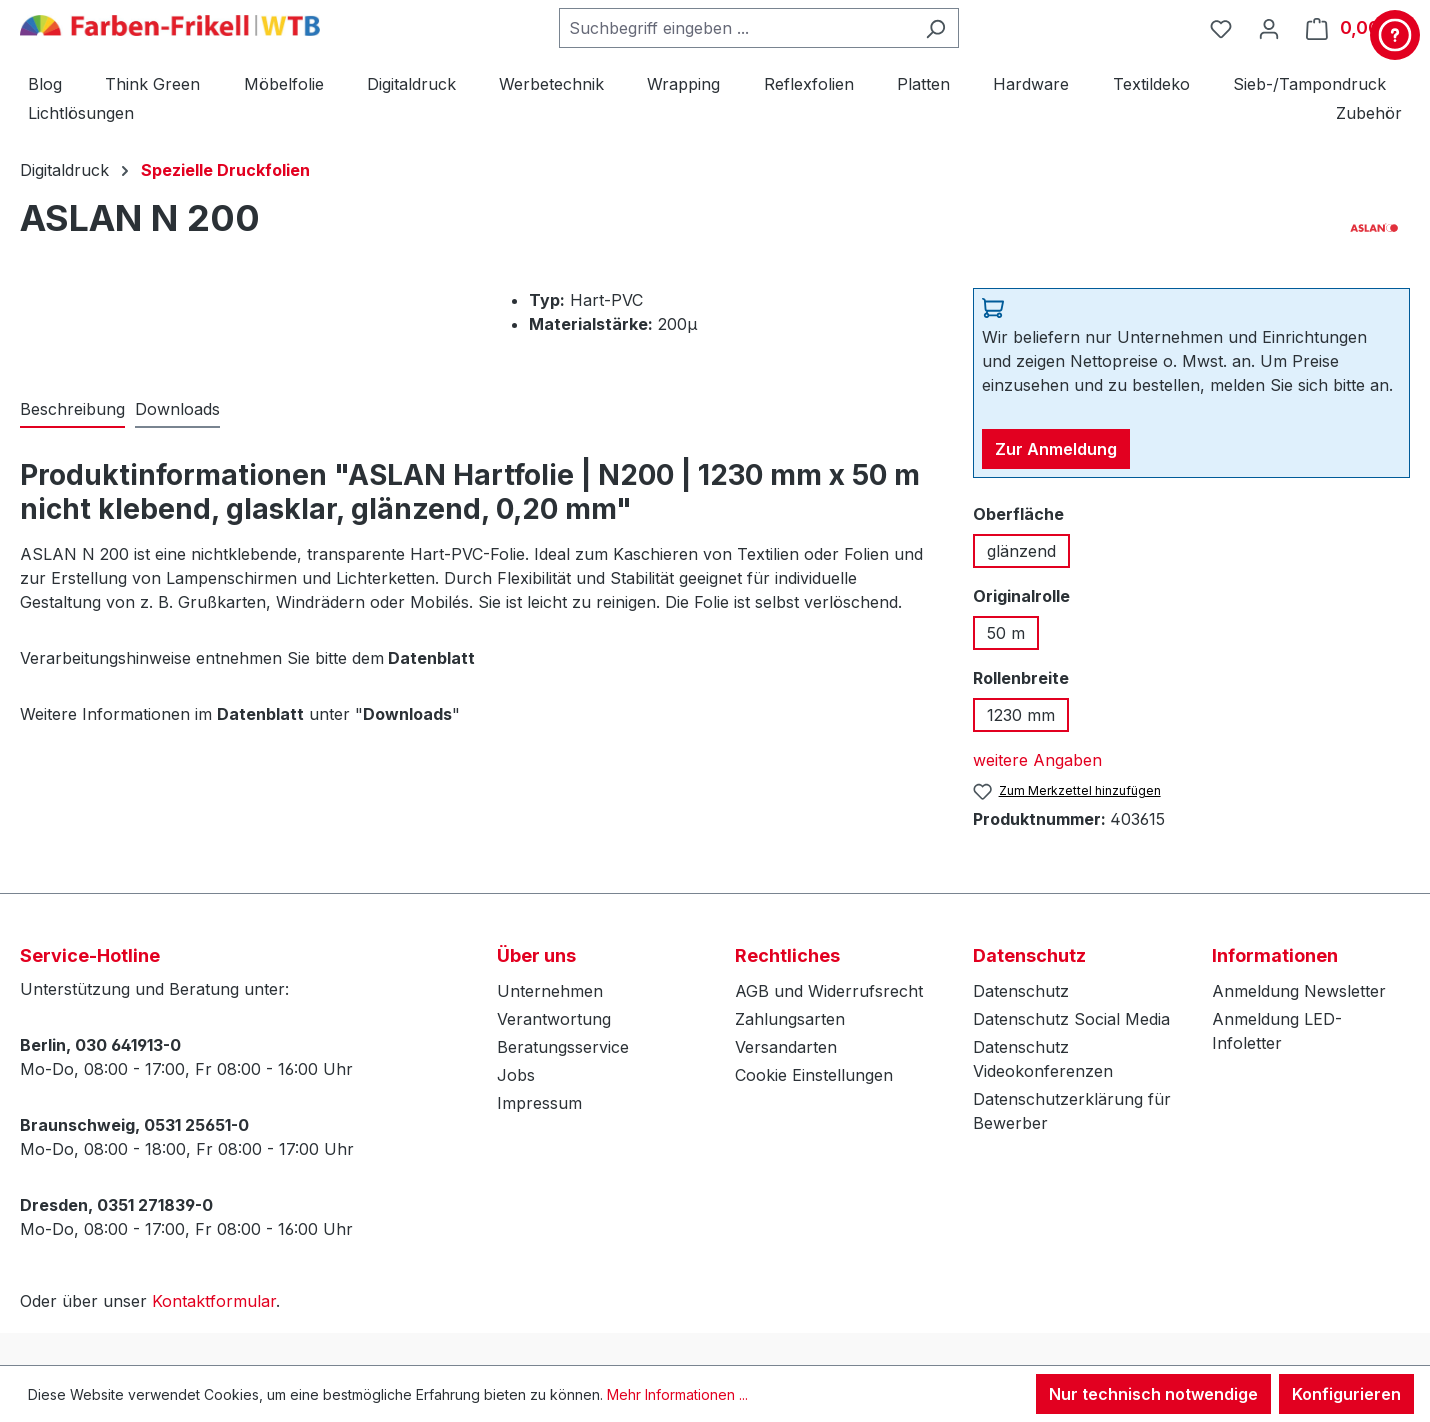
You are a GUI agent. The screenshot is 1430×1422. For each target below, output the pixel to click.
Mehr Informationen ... (677, 1394)
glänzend (1021, 551)
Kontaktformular (214, 1301)
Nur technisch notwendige (1153, 1394)
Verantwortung (554, 1019)
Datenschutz (1021, 991)
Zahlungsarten (790, 1019)
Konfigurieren (1346, 1394)
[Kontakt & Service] (1395, 35)
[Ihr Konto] (1269, 28)
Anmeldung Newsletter (1299, 991)
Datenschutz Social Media (1071, 1019)
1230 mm (1021, 715)
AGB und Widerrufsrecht (829, 991)
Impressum (539, 1103)
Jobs (516, 1075)
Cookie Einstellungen (814, 1075)
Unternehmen (550, 991)
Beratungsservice (563, 1047)
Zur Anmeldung (1056, 449)
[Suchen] (935, 28)
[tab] (72, 410)
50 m (1006, 633)
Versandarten (786, 1047)
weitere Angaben (1037, 760)
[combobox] (736, 28)
